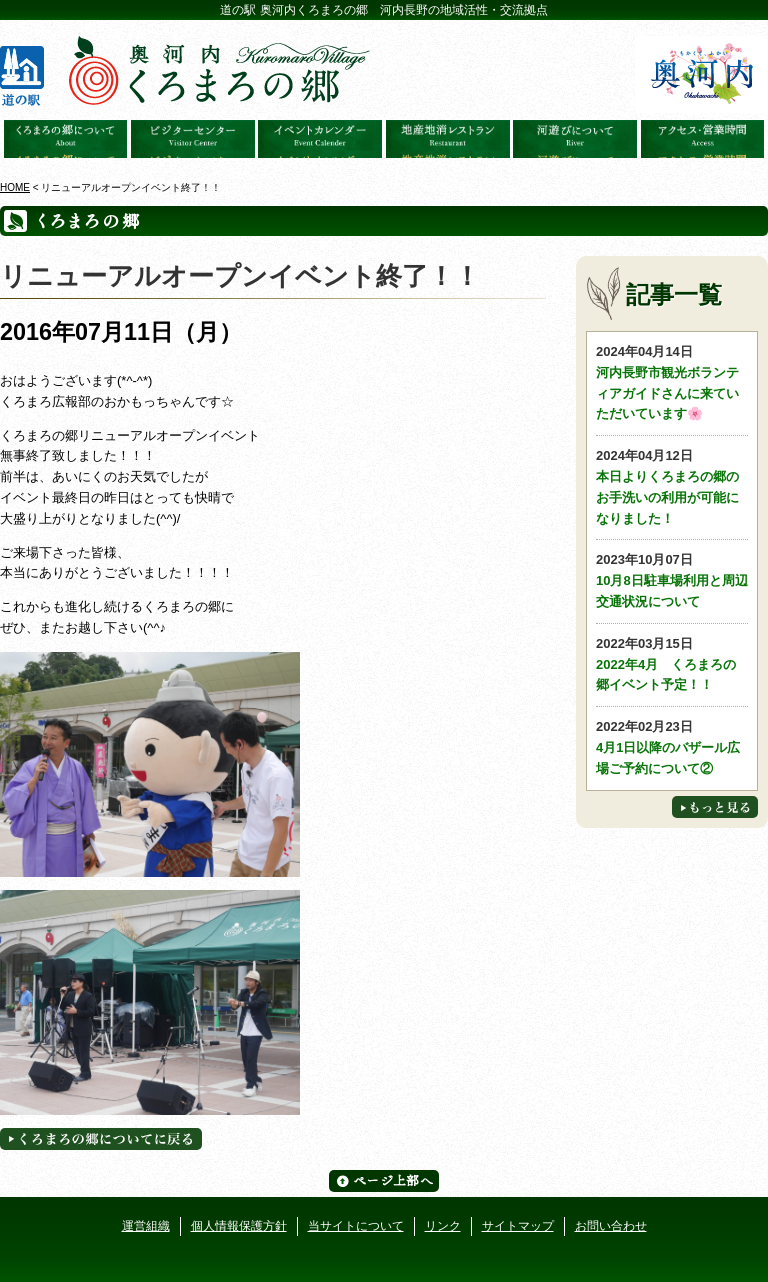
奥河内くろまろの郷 (66, 139)
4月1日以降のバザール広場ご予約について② (672, 746)
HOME (15, 187)
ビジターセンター (193, 139)
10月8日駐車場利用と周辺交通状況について (672, 579)
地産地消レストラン (448, 139)
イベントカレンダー (320, 139)
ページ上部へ (384, 1181)
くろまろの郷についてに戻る (101, 1139)
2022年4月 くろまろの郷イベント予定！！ (672, 663)
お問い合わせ (611, 1226)
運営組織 (146, 1226)
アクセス (703, 139)
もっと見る (715, 807)
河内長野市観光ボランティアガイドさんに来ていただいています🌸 (672, 381)
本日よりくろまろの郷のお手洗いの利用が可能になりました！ (672, 485)
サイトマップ (518, 1226)
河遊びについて (575, 139)
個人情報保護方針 (239, 1226)
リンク (443, 1226)
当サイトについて (356, 1226)
